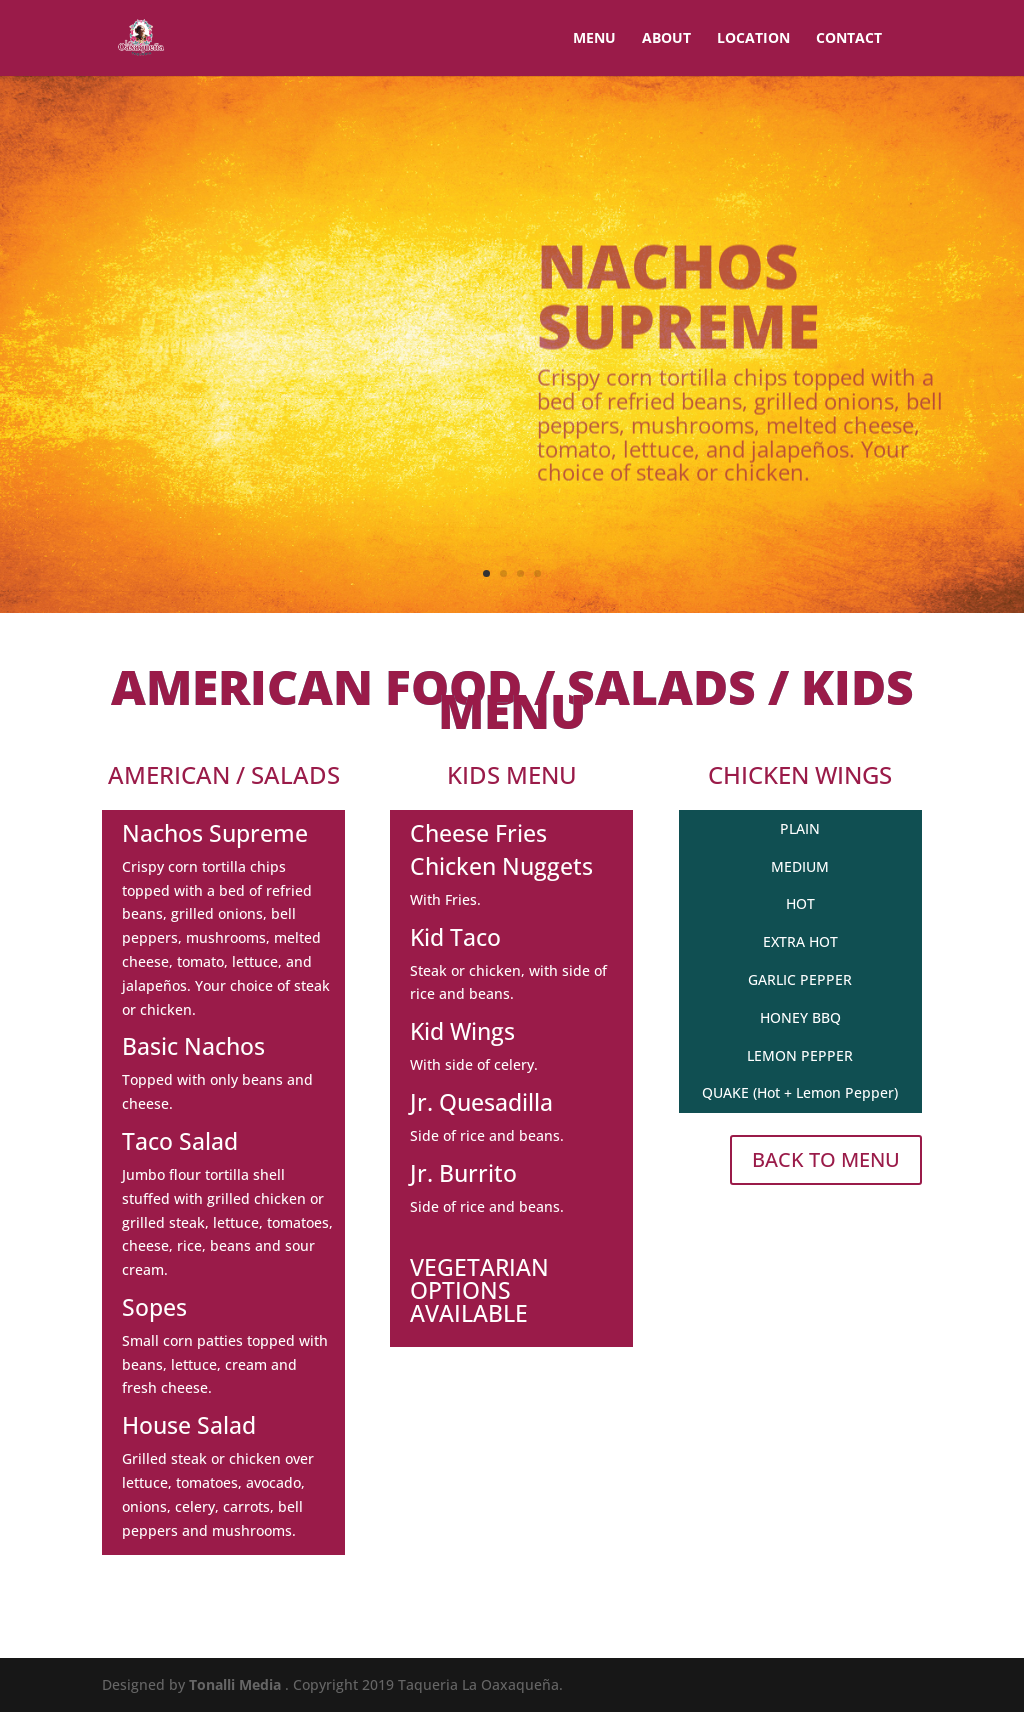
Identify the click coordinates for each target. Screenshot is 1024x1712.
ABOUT (666, 39)
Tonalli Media (237, 1684)
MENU (594, 39)
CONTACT (849, 39)
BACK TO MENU (826, 1159)
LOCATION (753, 39)
